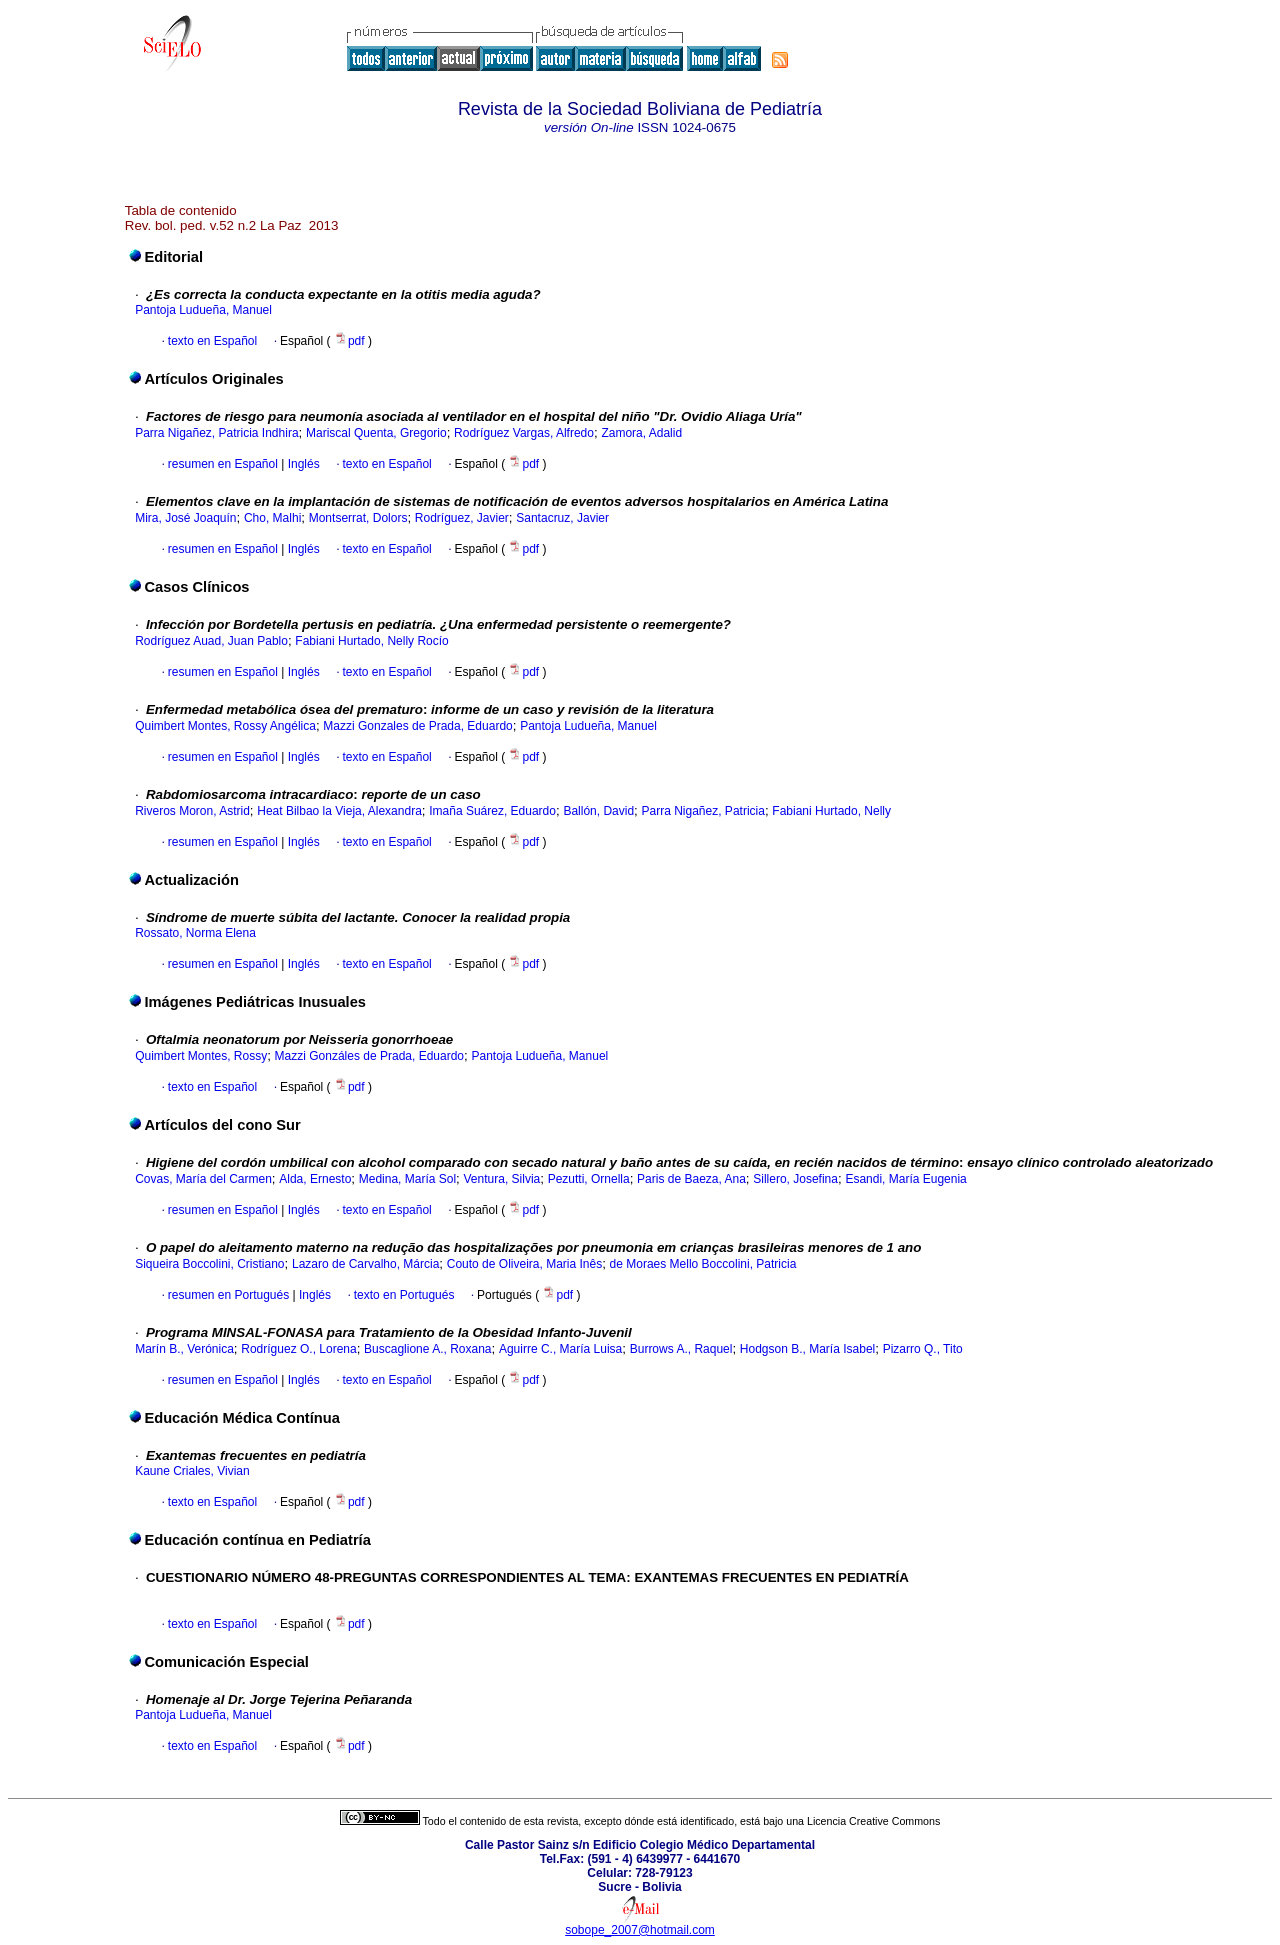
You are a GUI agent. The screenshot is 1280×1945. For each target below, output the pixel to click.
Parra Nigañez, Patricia (703, 811)
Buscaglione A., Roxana (427, 1349)
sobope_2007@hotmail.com (640, 1930)
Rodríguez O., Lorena (298, 1349)
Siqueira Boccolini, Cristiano (209, 1264)
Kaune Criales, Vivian (192, 1471)
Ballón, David (598, 811)
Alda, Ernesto (315, 1179)
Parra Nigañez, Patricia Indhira (216, 433)
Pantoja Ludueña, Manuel (203, 310)
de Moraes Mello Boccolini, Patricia (703, 1264)
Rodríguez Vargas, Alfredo (524, 433)
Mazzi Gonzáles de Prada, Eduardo (369, 1056)
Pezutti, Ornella (589, 1179)
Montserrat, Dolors (358, 518)
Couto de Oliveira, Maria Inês (524, 1264)
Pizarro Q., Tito (923, 1349)
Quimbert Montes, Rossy (201, 1056)
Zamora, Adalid (641, 433)
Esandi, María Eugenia (905, 1179)
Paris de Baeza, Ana (691, 1179)
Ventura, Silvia (502, 1179)
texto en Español (212, 341)
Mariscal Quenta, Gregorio (376, 433)
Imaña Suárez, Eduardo (492, 811)
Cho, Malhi (272, 518)
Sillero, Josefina (795, 1179)
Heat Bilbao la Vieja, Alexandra (339, 811)
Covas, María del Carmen (203, 1179)
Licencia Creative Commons (873, 1821)
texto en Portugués (404, 1295)
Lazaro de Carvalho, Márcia (365, 1264)
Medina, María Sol (407, 1179)
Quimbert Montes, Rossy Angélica (225, 726)
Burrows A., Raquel (681, 1349)
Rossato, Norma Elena (195, 933)
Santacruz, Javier (562, 518)
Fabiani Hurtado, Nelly (831, 811)
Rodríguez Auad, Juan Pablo (211, 641)
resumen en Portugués (228, 1295)
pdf (351, 341)
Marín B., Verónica (184, 1349)
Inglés (301, 464)
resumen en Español (223, 464)
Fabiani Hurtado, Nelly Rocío (371, 641)
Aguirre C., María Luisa (560, 1349)
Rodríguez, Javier (462, 518)
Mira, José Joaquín (185, 518)
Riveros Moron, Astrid (192, 811)
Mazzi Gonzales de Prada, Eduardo (417, 726)
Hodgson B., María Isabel (807, 1349)
